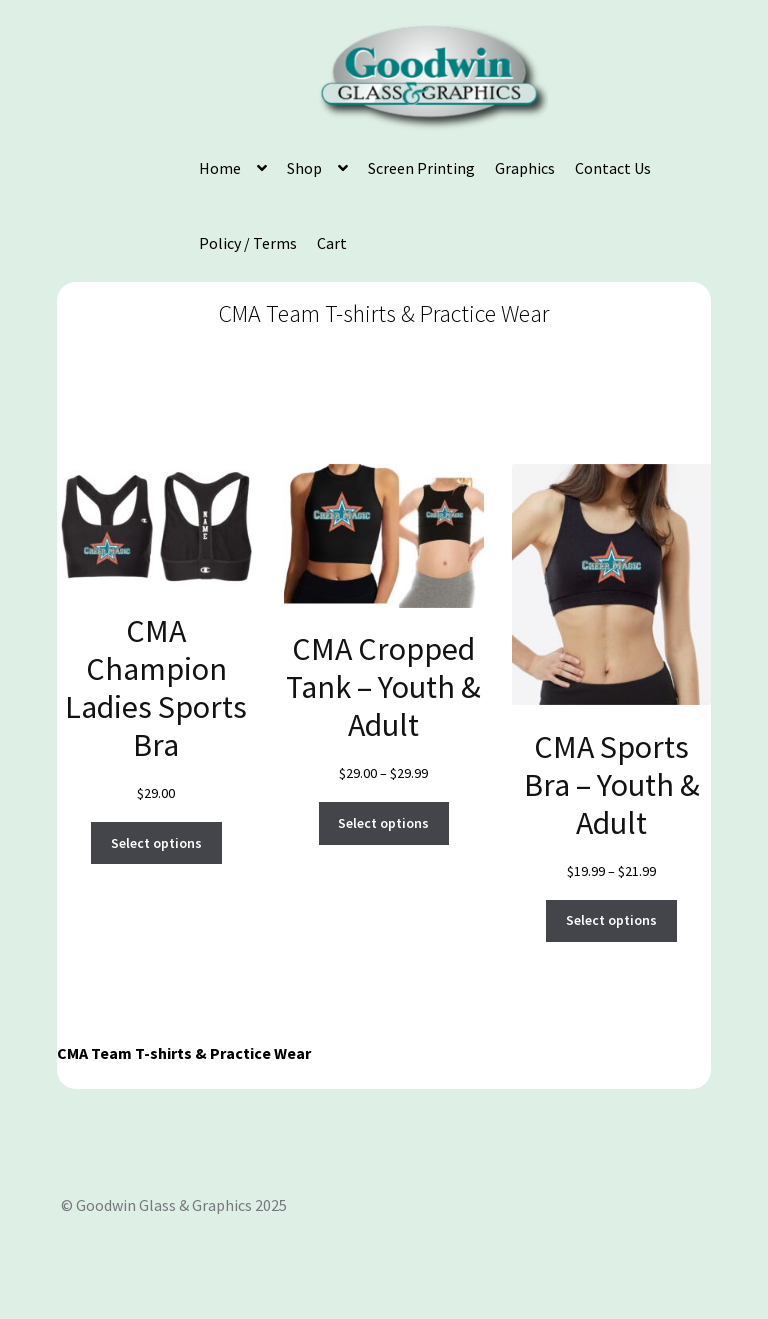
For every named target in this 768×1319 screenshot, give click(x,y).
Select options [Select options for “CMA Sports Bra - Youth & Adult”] (611, 920)
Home (220, 168)
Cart (332, 243)
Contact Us (613, 168)
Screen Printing (421, 168)
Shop (304, 168)
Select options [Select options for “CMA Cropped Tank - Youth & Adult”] (383, 823)
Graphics (525, 168)
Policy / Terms (248, 243)
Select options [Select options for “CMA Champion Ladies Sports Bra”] (156, 843)
